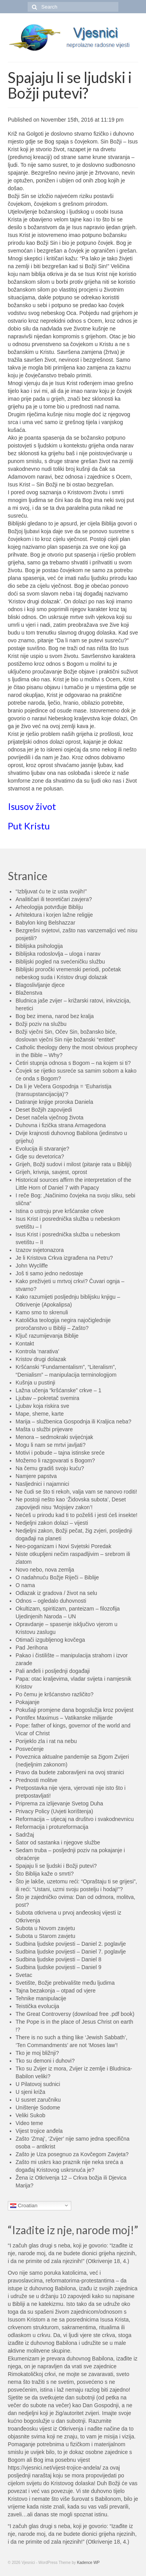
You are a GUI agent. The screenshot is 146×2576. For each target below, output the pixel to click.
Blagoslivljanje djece (40, 985)
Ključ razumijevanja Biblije (47, 1336)
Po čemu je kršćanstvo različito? (54, 1694)
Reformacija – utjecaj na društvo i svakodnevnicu (75, 1819)
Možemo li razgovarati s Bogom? (55, 1460)
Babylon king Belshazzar (45, 922)
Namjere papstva (36, 1476)
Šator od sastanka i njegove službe (58, 1842)
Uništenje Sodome (38, 2107)
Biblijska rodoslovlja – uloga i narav (58, 954)
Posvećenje (30, 1749)
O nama (25, 1585)
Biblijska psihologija (39, 946)
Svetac (24, 1975)
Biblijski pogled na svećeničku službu (60, 961)
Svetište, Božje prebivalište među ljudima (65, 1983)
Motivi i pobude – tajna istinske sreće (60, 1453)
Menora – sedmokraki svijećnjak (54, 1437)
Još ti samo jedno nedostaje (49, 1273)
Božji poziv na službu (41, 1024)
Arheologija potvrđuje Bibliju (49, 907)
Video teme (29, 2123)
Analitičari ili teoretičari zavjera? (54, 899)
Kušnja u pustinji (35, 1382)
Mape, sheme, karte (40, 1414)
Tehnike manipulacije (41, 1998)
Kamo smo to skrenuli (42, 1312)
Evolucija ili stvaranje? (42, 1149)
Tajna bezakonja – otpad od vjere (55, 1990)
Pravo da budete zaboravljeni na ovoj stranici (70, 1772)
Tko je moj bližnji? (37, 2053)
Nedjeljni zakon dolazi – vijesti (52, 1523)
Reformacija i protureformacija (52, 1827)
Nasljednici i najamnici (42, 1484)
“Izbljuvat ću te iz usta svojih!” (51, 891)
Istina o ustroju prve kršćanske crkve (60, 1211)
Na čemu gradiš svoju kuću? (50, 1468)
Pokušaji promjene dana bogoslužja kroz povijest (75, 1710)
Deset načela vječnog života (49, 1117)
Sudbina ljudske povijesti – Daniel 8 (58, 1959)
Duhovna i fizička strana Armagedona (61, 1125)
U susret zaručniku (38, 2100)
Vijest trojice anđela (39, 2131)
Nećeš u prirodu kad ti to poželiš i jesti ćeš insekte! (76, 1515)
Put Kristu (29, 825)
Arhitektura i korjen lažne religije (54, 915)
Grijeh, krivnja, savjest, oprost (51, 1172)
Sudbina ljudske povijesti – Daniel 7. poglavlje (71, 1951)
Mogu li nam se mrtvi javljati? (51, 1445)
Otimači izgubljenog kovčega (50, 1640)
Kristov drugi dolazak (41, 1359)
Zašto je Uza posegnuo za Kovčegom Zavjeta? (72, 2154)
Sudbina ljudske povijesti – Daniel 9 (58, 1967)
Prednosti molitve (36, 1780)
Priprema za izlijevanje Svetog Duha (59, 1803)
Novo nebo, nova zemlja (45, 1569)
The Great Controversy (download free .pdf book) (75, 2014)
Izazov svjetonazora (40, 1250)
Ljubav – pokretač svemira (47, 1398)
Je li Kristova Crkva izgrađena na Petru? (64, 1258)
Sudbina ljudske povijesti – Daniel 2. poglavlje (71, 1944)
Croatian (23, 2205)
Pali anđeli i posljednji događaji (53, 1671)
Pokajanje (28, 1702)
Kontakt (25, 1343)
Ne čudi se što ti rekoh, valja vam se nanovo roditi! (76, 1492)
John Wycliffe (32, 1265)
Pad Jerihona (32, 1647)
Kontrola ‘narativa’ (37, 1351)
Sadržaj (25, 1835)
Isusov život (32, 806)
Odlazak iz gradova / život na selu (56, 1593)
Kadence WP (88, 2562)
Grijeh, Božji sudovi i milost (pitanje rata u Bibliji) (74, 1164)
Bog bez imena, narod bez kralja (55, 1016)
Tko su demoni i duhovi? (45, 2061)
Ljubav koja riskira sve (42, 1406)
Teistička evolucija (37, 2006)
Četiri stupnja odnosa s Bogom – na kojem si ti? (73, 1063)
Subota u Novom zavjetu (45, 1928)
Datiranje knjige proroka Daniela (54, 1102)
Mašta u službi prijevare (44, 1429)
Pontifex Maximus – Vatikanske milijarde (64, 1718)
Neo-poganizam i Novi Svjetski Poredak (63, 1546)
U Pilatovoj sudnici (38, 2084)
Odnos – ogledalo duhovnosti (51, 1601)
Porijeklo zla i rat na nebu (46, 1741)
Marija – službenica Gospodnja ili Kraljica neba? (73, 1421)
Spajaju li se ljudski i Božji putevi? (56, 1866)
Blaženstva (29, 993)
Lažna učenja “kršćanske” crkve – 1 (58, 1390)
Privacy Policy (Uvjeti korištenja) (54, 1811)
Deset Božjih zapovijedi (44, 1110)
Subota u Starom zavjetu (45, 1936)
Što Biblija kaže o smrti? (45, 1874)
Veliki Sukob (30, 2115)
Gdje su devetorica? (40, 1156)
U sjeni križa (30, 2092)
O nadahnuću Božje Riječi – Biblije (57, 1577)
